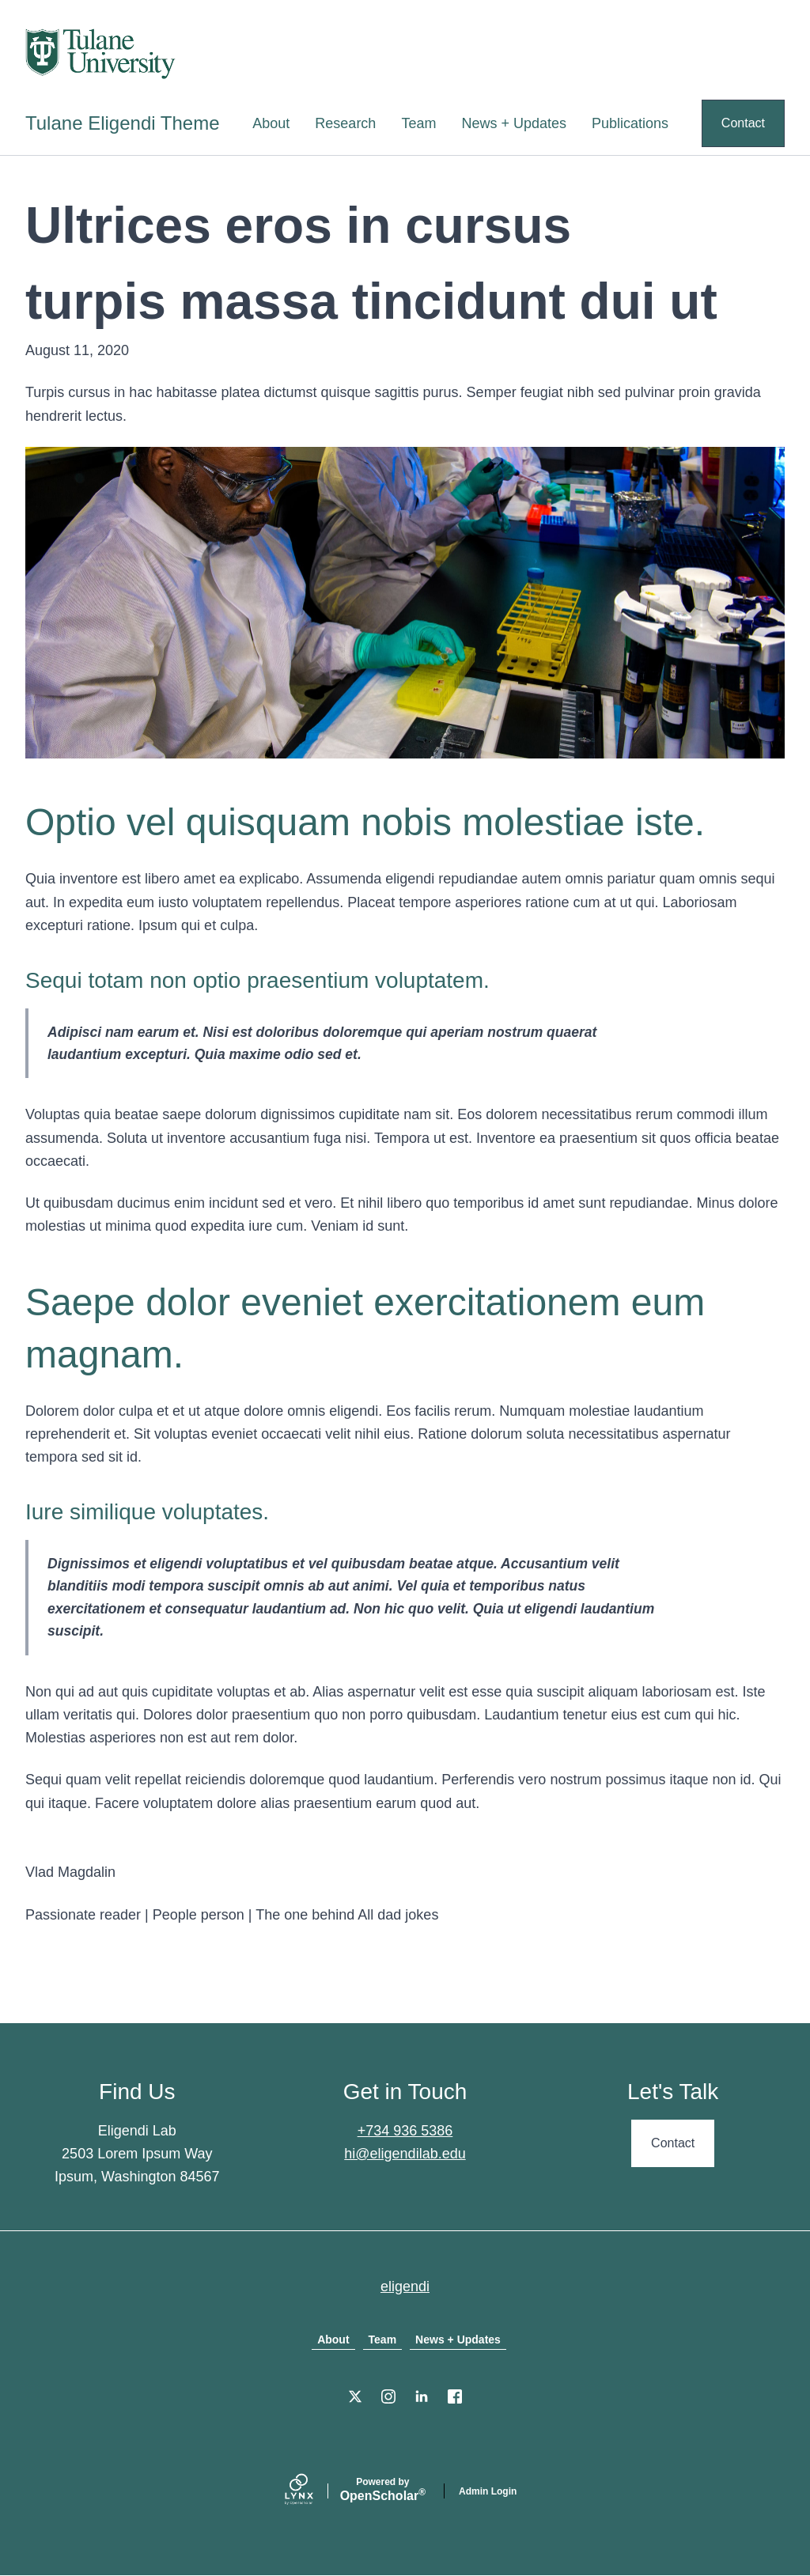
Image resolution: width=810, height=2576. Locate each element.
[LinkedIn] (421, 2396)
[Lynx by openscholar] (312, 2491)
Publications (630, 123)
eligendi (405, 2286)
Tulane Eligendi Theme (122, 123)
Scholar (383, 2489)
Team (418, 123)
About (271, 123)
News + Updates (513, 123)
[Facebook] (455, 2396)
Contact (743, 123)
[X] (355, 2396)
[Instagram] (388, 2396)
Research (345, 123)
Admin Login (488, 2491)
